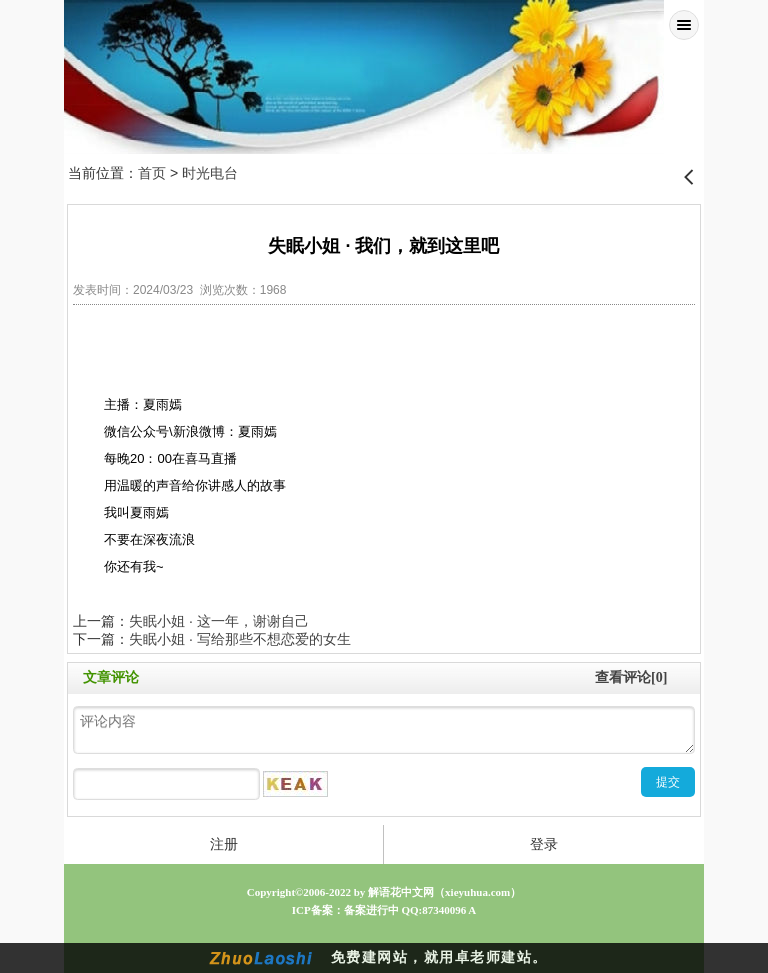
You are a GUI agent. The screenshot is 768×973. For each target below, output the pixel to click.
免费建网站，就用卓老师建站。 (439, 957)
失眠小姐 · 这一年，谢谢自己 (219, 621)
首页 (152, 173)
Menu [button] (684, 25)
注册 (224, 844)
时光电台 (210, 173)
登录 (544, 844)
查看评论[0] (631, 677)
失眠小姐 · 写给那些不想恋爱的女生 (240, 639)
